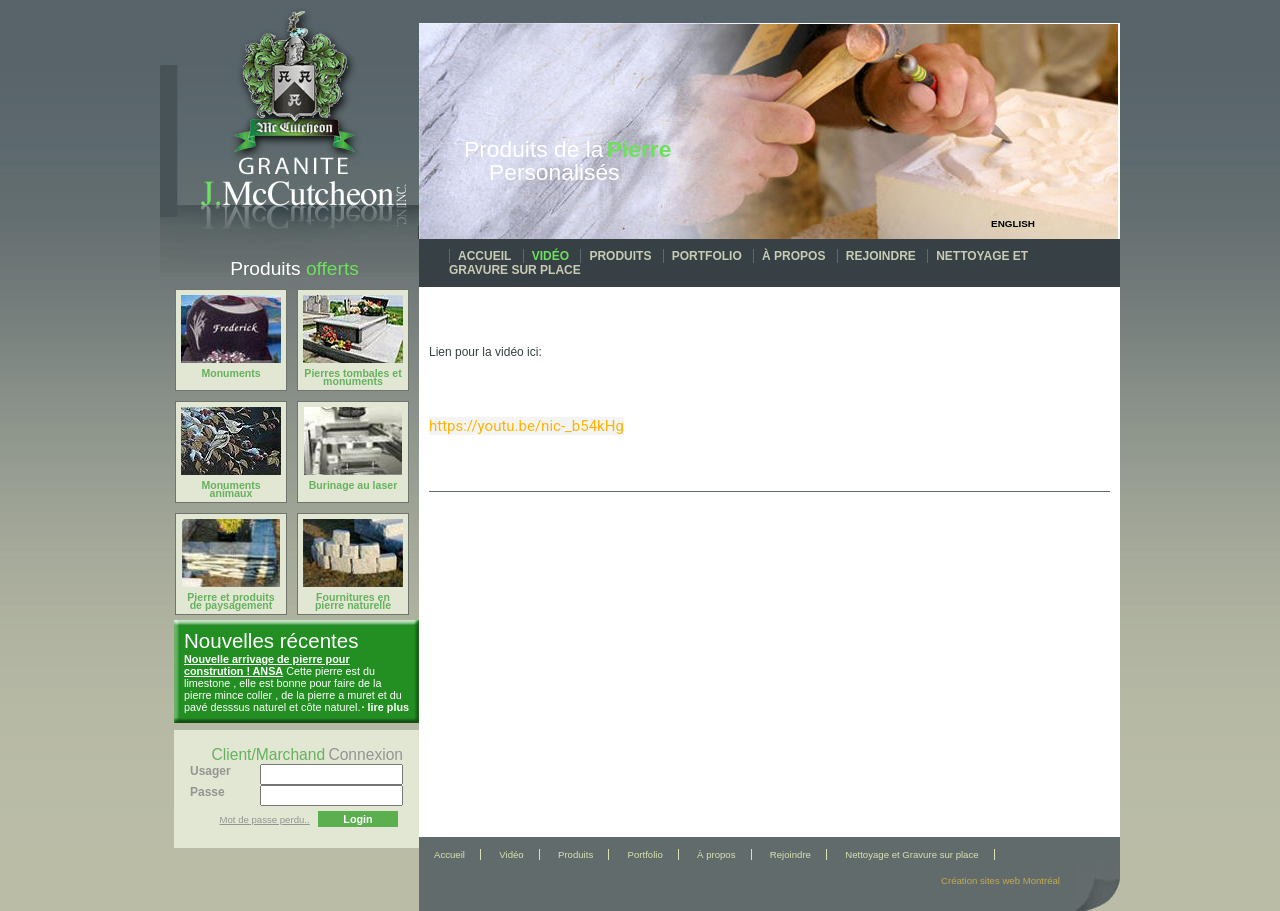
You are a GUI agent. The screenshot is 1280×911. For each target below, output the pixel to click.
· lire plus (385, 707)
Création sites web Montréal (1000, 880)
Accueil (484, 256)
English (1013, 223)
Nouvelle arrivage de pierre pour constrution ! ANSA (267, 665)
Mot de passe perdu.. (265, 819)
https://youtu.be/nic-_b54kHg (526, 426)
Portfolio (707, 256)
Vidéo (550, 256)
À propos (793, 256)
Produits (620, 256)
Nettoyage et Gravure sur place (911, 854)
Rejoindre (881, 256)
